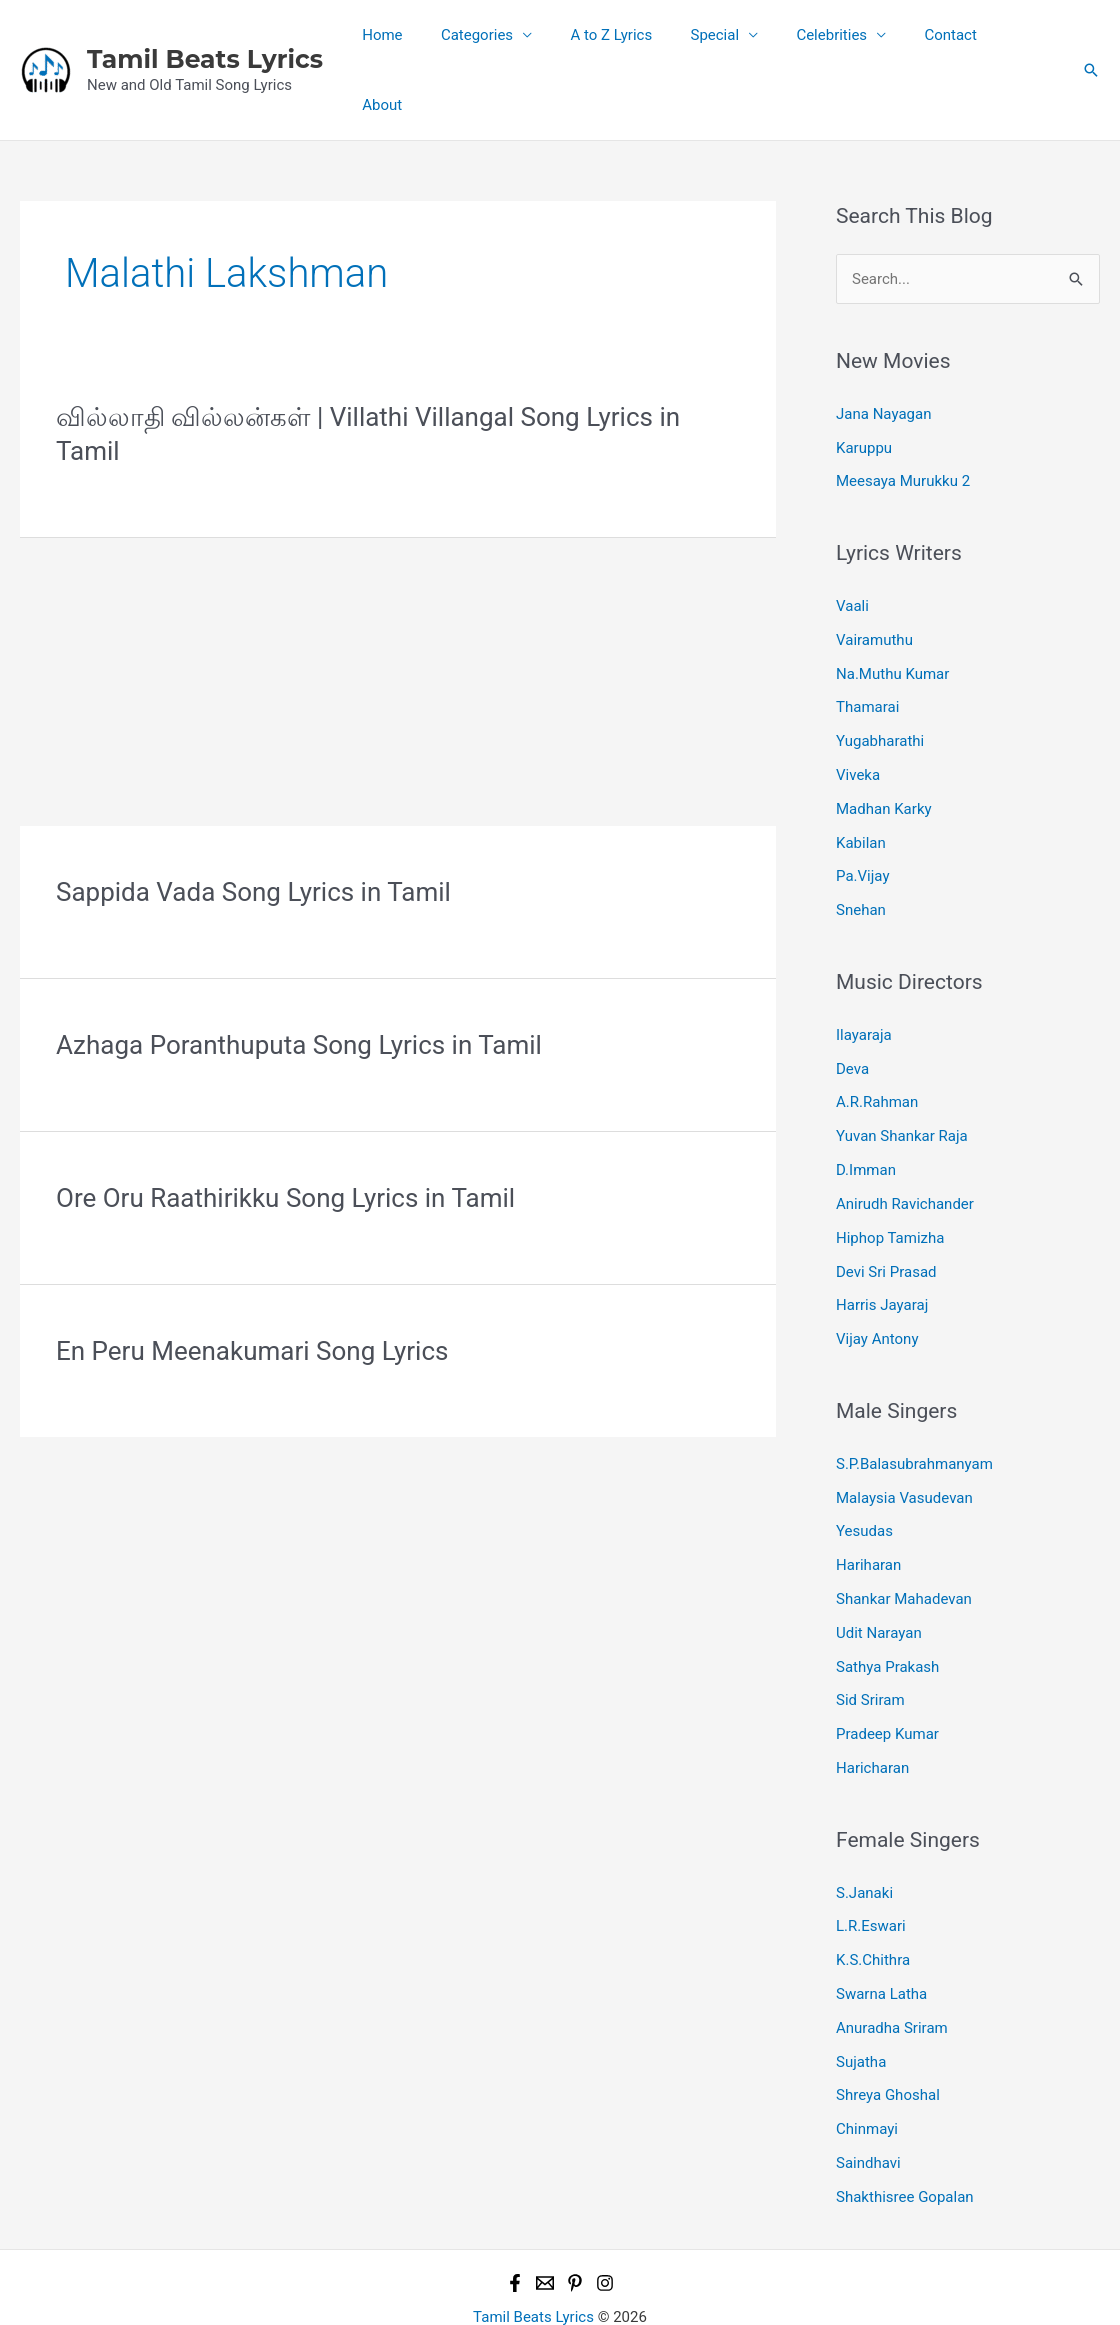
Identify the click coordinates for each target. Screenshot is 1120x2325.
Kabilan (861, 785)
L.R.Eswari (871, 1867)
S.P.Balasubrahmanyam (914, 1405)
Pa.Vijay (862, 818)
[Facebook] (515, 2223)
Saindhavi (868, 2103)
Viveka (858, 717)
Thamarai (867, 650)
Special (731, 41)
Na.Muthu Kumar (892, 616)
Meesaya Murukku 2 (903, 424)
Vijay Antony (877, 1280)
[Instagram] (605, 2223)
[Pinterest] (575, 2223)
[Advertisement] (398, 620)
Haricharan (872, 1709)
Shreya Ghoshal (888, 2036)
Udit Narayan (879, 1574)
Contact (951, 41)
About (1027, 41)
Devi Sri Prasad (886, 1213)
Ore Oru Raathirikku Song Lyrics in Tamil (285, 1140)
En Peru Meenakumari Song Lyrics (252, 1293)
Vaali (852, 548)
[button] (1091, 41)
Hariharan (868, 1506)
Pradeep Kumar (887, 1675)
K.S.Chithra (873, 1901)
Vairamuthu (874, 582)
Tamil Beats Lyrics (205, 30)
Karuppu (864, 390)
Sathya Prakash (887, 1607)
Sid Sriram (870, 1641)
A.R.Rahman (877, 1044)
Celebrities (840, 41)
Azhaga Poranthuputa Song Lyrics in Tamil (299, 987)
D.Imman (866, 1112)
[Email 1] (545, 2223)
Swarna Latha (881, 1934)
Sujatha (861, 2002)
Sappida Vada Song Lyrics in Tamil (253, 834)
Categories (510, 41)
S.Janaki (864, 1833)
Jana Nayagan (883, 356)
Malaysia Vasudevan (904, 1439)
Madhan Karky (884, 751)
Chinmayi (867, 2069)
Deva (852, 1010)
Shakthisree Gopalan (905, 2137)
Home (424, 41)
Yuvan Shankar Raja (902, 1078)
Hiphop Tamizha (890, 1179)
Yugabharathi (880, 683)
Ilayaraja (864, 977)
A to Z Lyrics (637, 41)
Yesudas (864, 1472)
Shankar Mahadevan (904, 1540)
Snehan (861, 852)
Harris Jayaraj (882, 1247)
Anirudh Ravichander (905, 1145)
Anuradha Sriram (892, 1968)
